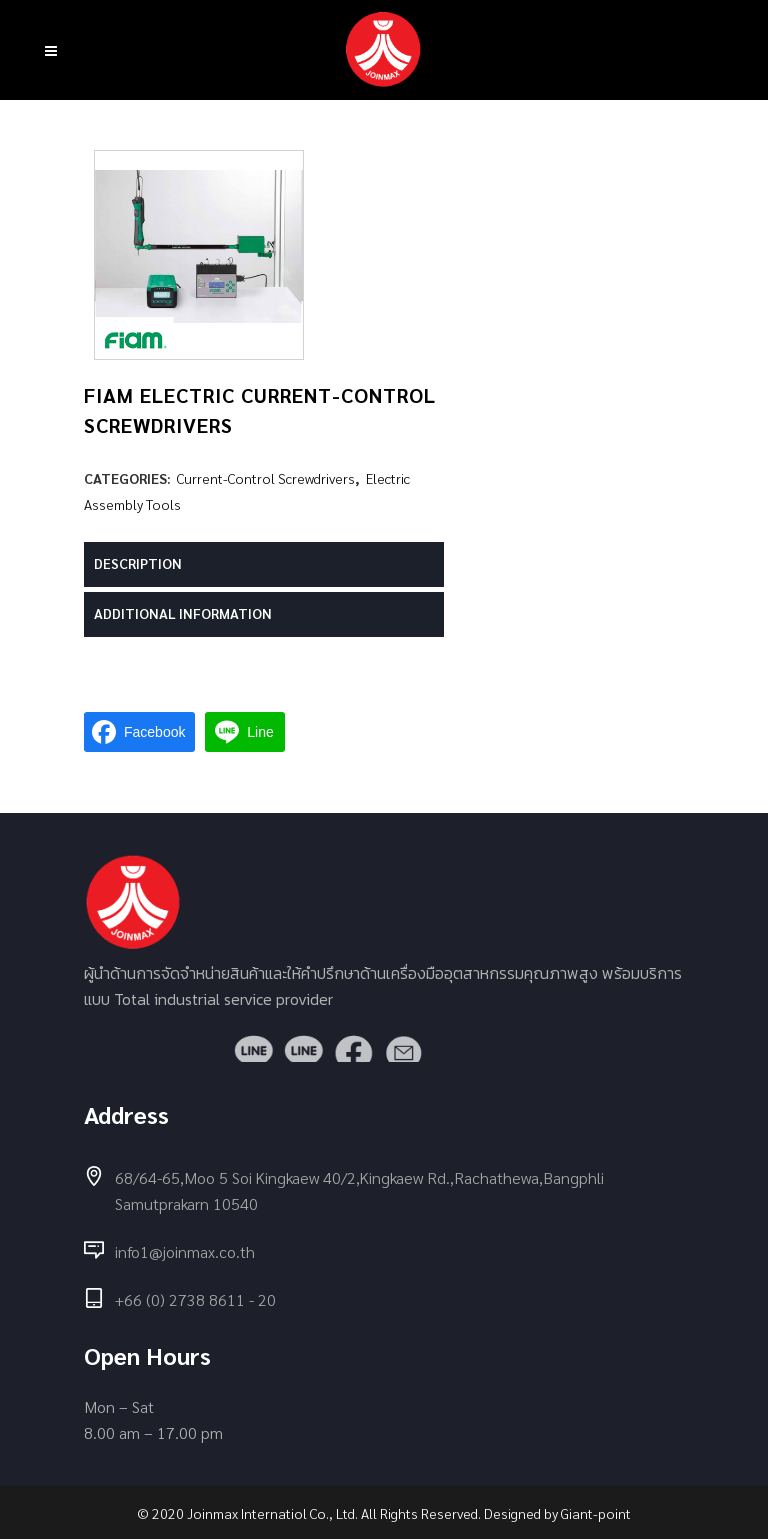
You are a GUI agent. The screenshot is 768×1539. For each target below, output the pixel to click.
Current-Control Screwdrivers (266, 478)
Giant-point (596, 1513)
